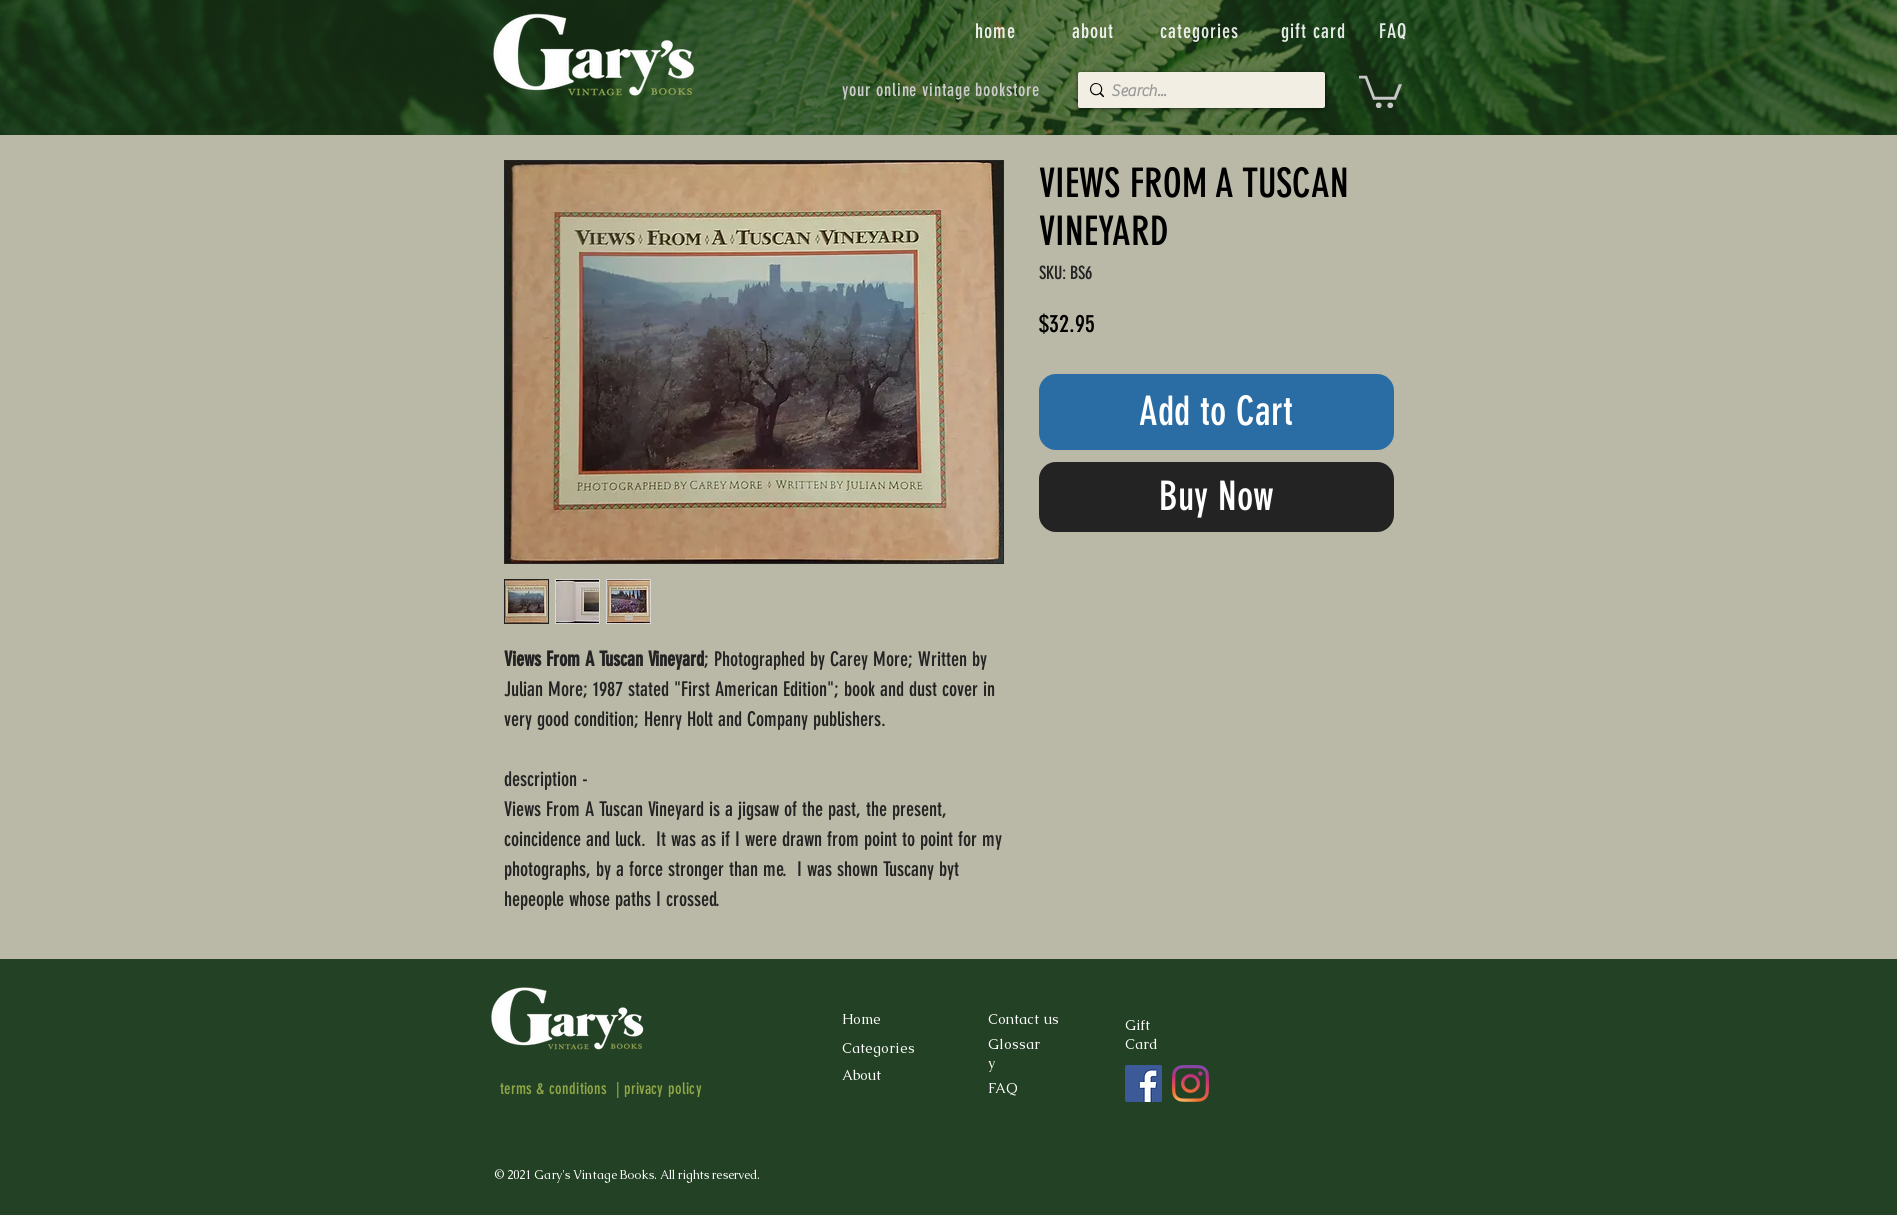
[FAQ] (1395, 31)
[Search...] (1197, 91)
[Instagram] (1190, 1083)
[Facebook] (1143, 1083)
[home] (997, 31)
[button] (1380, 90)
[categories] (1202, 31)
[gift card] (1316, 31)
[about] (1095, 31)
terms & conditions (554, 1088)
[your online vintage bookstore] (941, 90)
